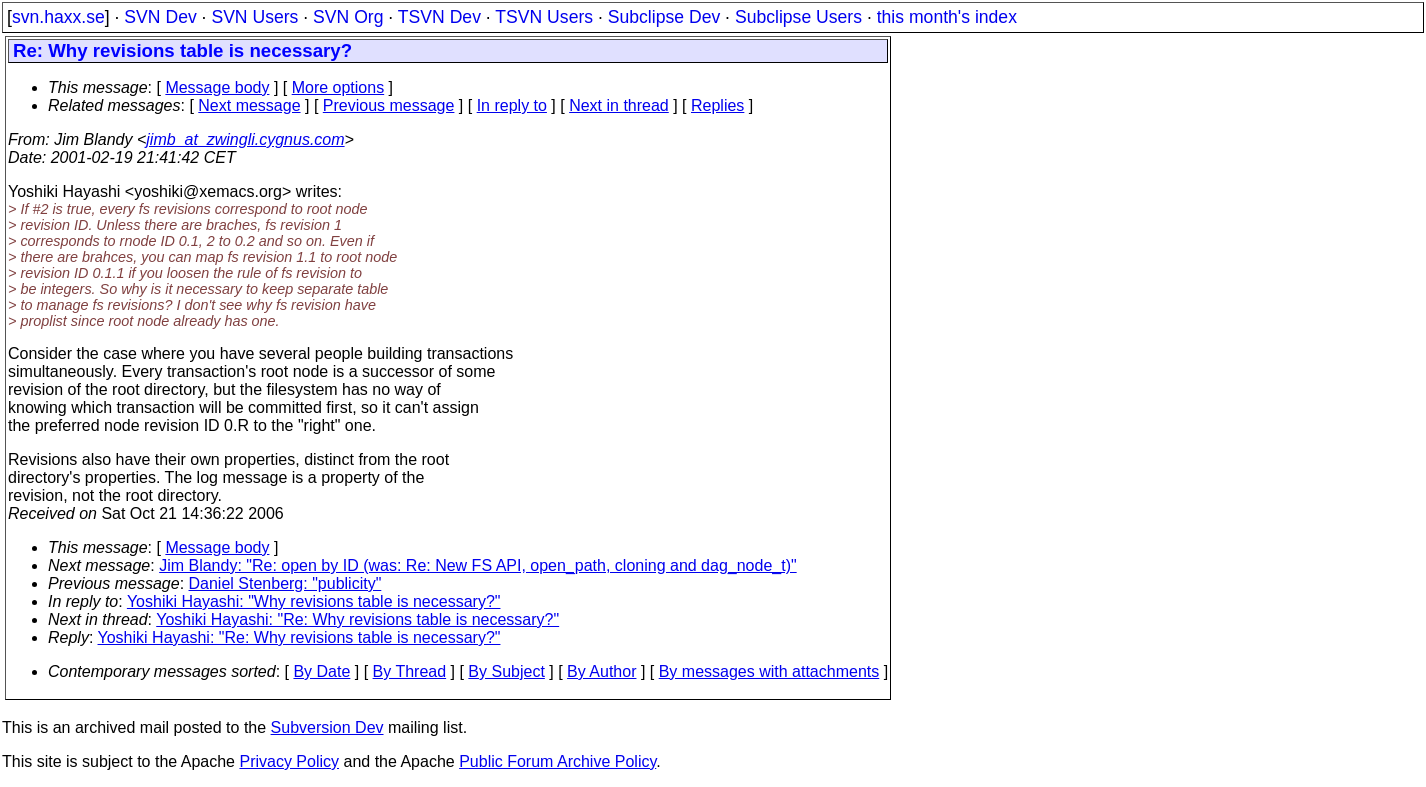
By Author (601, 671)
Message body (217, 87)
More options (338, 87)
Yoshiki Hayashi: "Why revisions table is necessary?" (314, 601)
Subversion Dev (327, 727)
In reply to (512, 105)
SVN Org (348, 17)
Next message (249, 105)
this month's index (947, 17)
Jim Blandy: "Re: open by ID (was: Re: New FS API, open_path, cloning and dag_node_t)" (478, 565)
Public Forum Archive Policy (557, 761)
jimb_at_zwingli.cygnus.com (245, 139)
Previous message (389, 105)
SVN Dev (160, 17)
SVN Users (254, 17)
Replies (717, 105)
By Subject (506, 671)
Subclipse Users (798, 17)
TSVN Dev (439, 17)
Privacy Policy (289, 761)
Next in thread (619, 105)
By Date (321, 671)
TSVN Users (544, 17)
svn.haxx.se (58, 17)
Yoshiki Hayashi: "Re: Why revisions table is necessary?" (357, 619)
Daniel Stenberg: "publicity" (285, 583)
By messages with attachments (769, 671)
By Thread (410, 671)
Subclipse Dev (664, 17)
